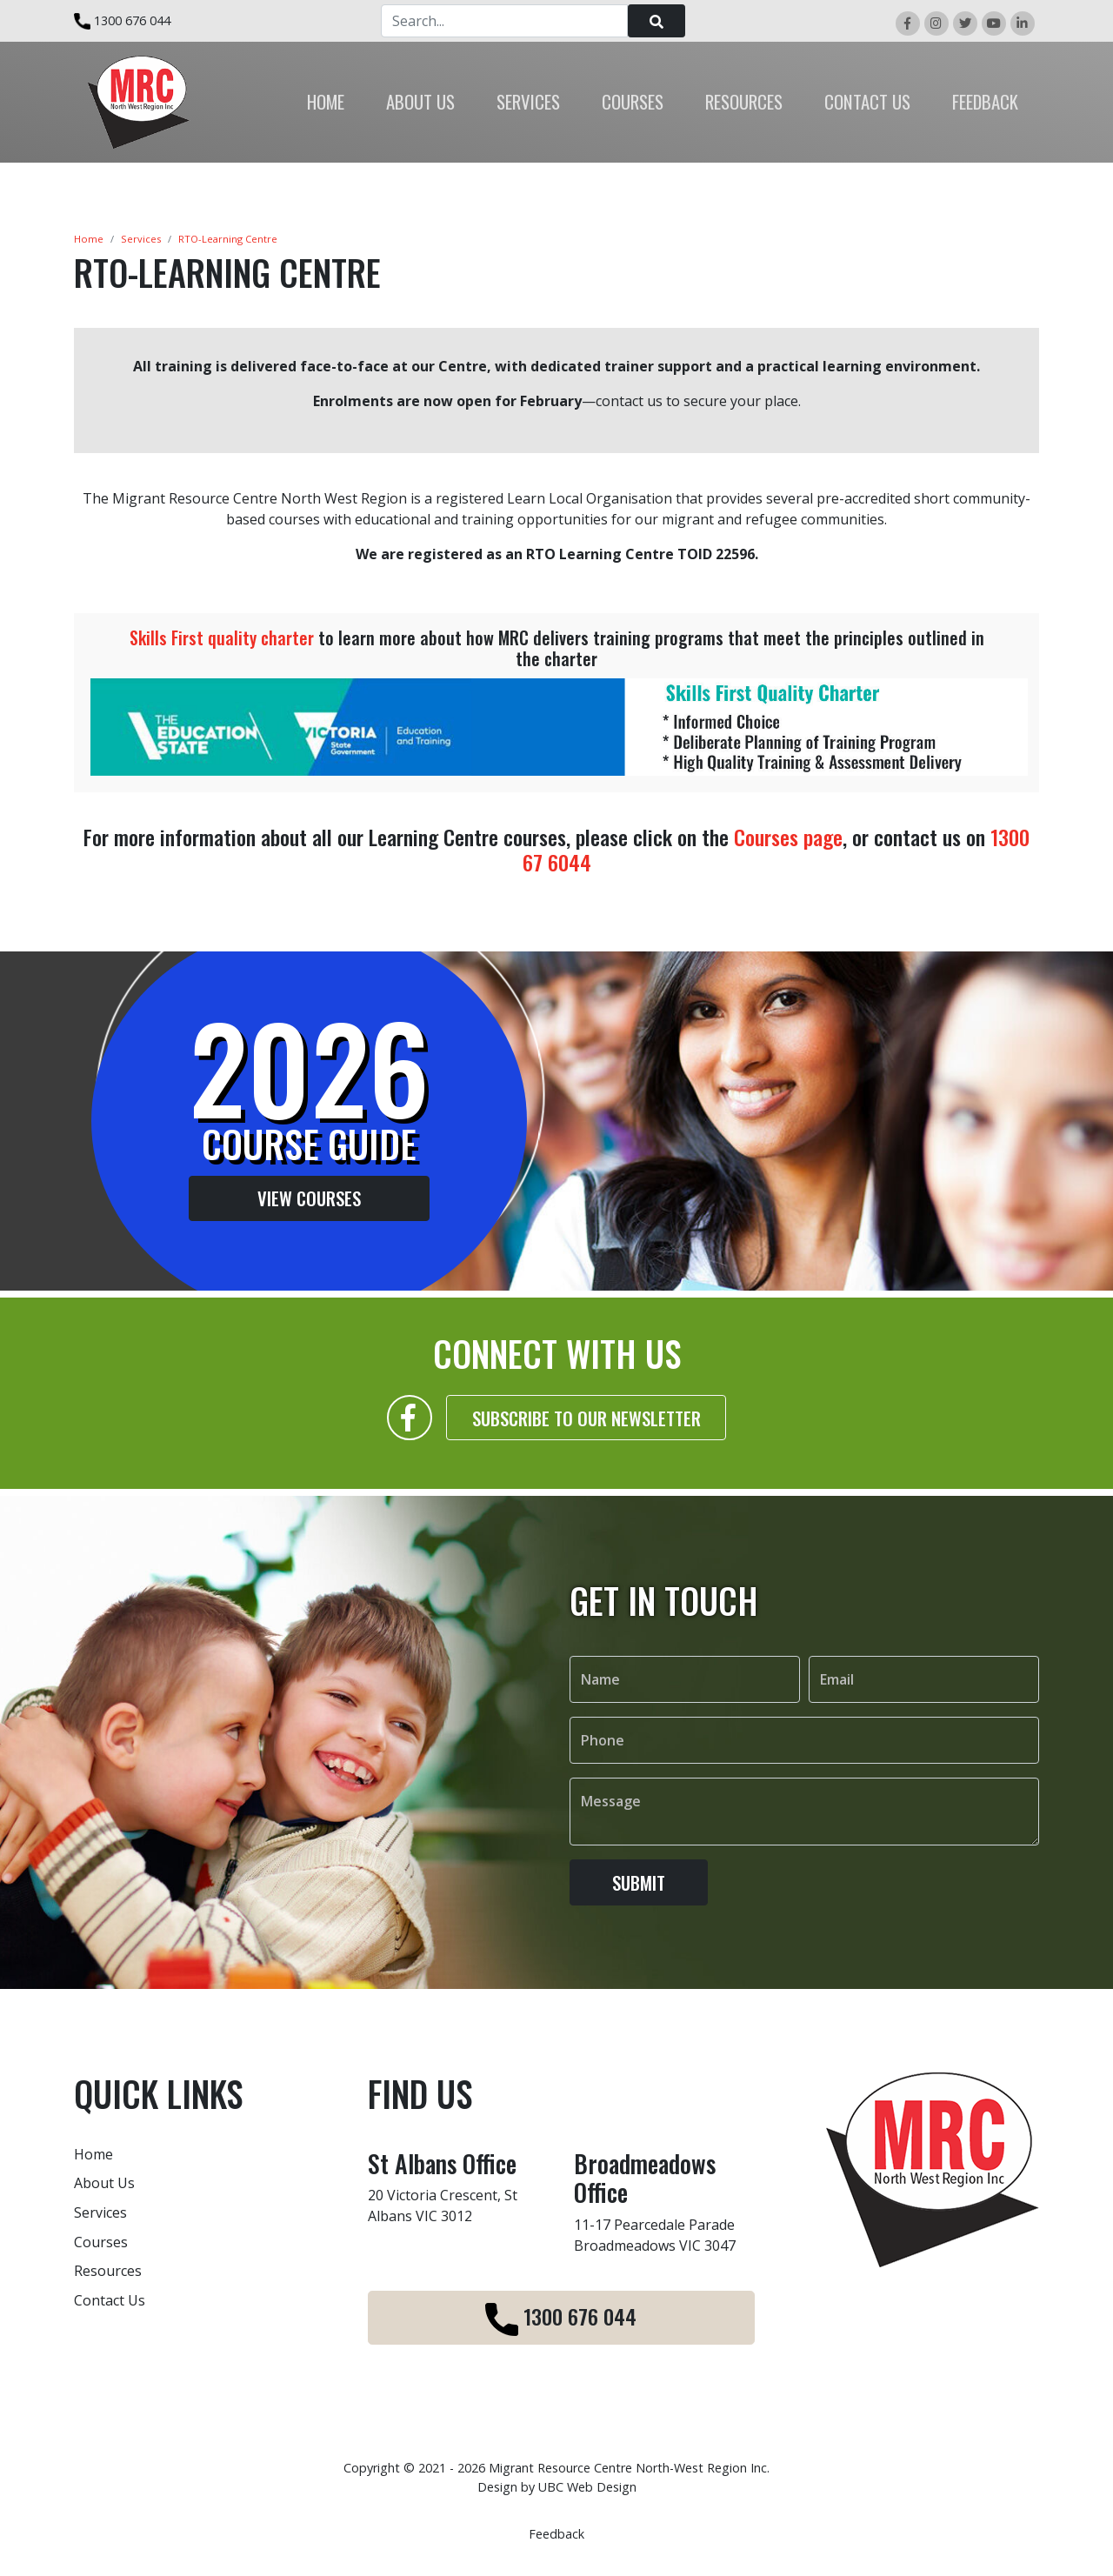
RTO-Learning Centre (227, 238)
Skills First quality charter (222, 637)
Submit (638, 1899)
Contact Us (109, 2300)
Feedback (556, 2534)
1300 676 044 (122, 20)
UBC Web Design (587, 2487)
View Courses (291, 1198)
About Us (104, 2182)
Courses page (788, 836)
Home (88, 238)
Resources (108, 2270)
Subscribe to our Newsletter (586, 1434)
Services (141, 238)
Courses (101, 2242)
